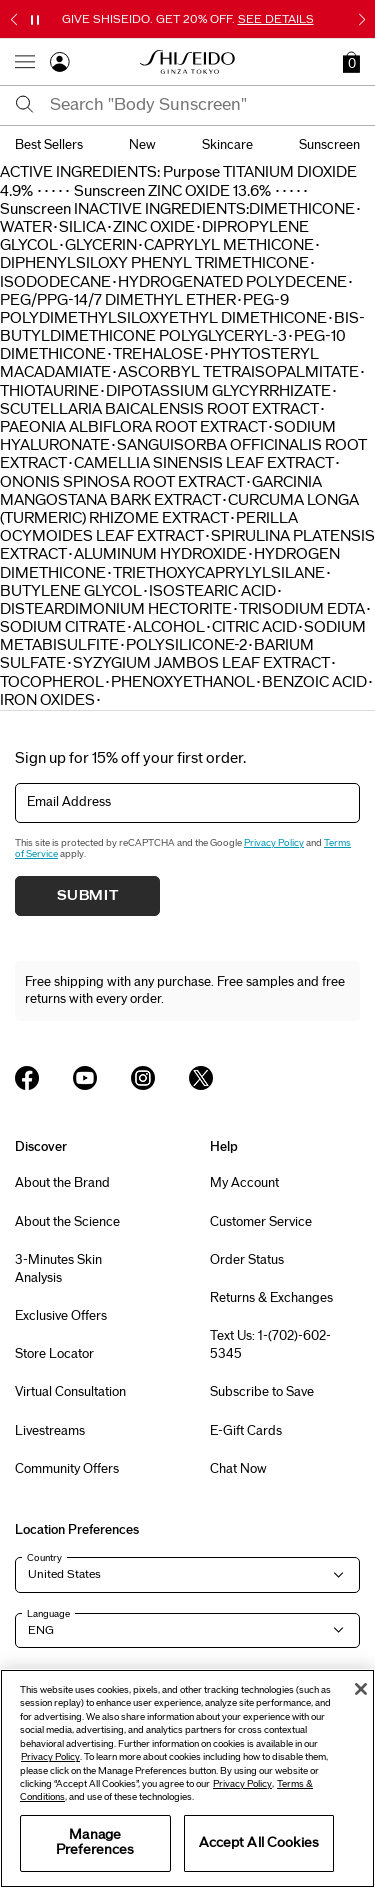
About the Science (67, 1222)
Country (44, 1558)
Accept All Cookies (259, 1843)
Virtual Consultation (70, 1392)
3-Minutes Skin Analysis (58, 1269)
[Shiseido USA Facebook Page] (27, 1078)
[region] (187, 1778)
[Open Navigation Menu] (25, 62)
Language (48, 1614)
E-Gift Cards (246, 1431)
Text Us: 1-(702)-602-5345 (270, 1345)
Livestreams (50, 1431)
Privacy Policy (274, 843)
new (142, 145)
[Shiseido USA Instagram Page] (143, 1078)
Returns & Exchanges (271, 1298)
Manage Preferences (95, 1843)
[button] (351, 62)
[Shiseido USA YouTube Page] (85, 1078)
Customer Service (261, 1222)
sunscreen (329, 145)
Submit (88, 896)
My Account (244, 1183)
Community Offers (67, 1469)
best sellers (49, 145)
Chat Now (238, 1469)
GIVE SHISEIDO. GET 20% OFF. (188, 19)
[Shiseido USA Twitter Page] (201, 1078)
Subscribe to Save (262, 1392)
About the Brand (62, 1183)
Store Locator (54, 1354)
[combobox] (205, 105)
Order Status (247, 1260)
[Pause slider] (35, 20)
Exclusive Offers (61, 1316)
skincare (227, 145)
